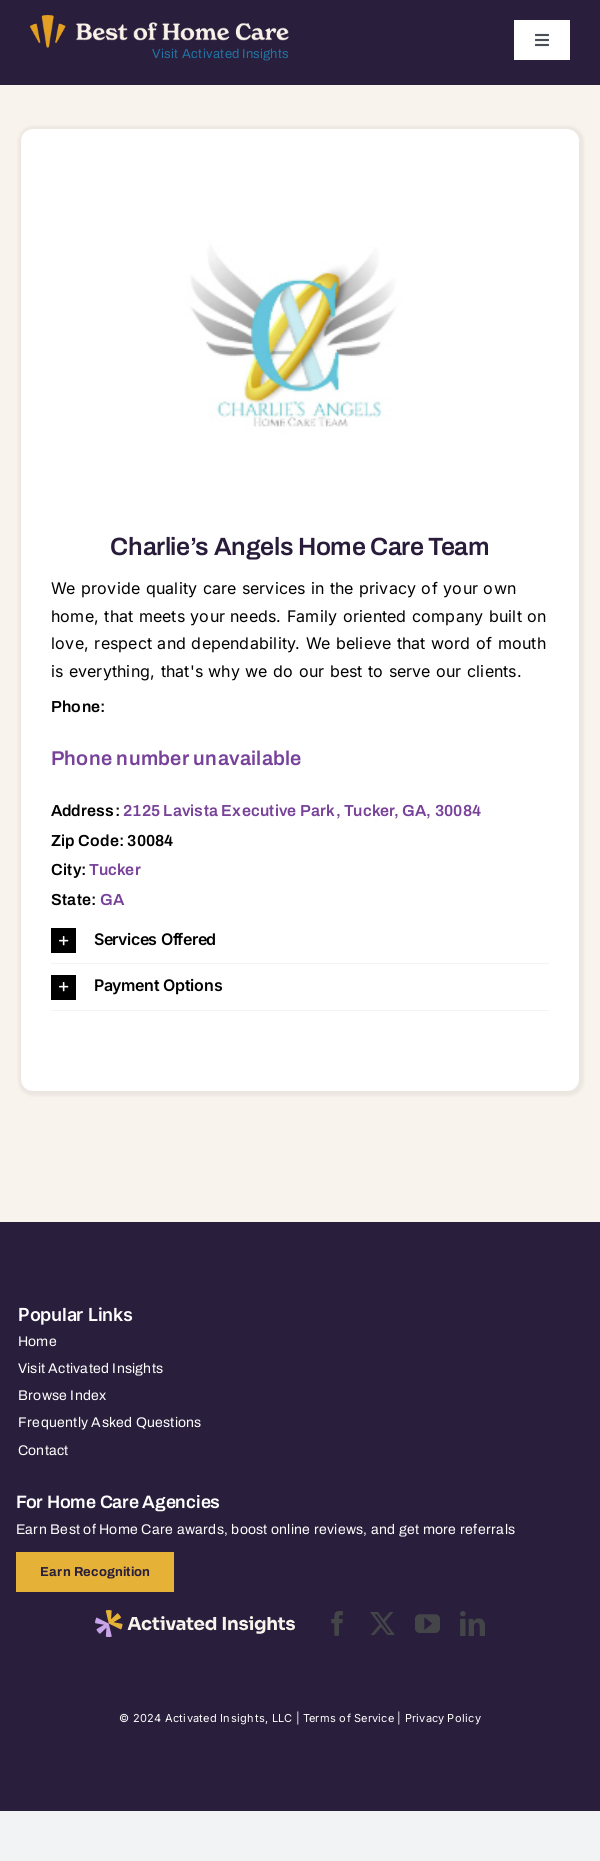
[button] (300, 940)
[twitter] (382, 1623)
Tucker (114, 869)
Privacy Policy (443, 1718)
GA (112, 899)
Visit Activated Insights (220, 54)
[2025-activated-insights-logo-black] (195, 1618)
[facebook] (337, 1623)
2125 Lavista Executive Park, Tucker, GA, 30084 (302, 810)
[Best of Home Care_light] (159, 23)
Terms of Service (348, 1718)
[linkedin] (472, 1623)
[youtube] (427, 1623)
